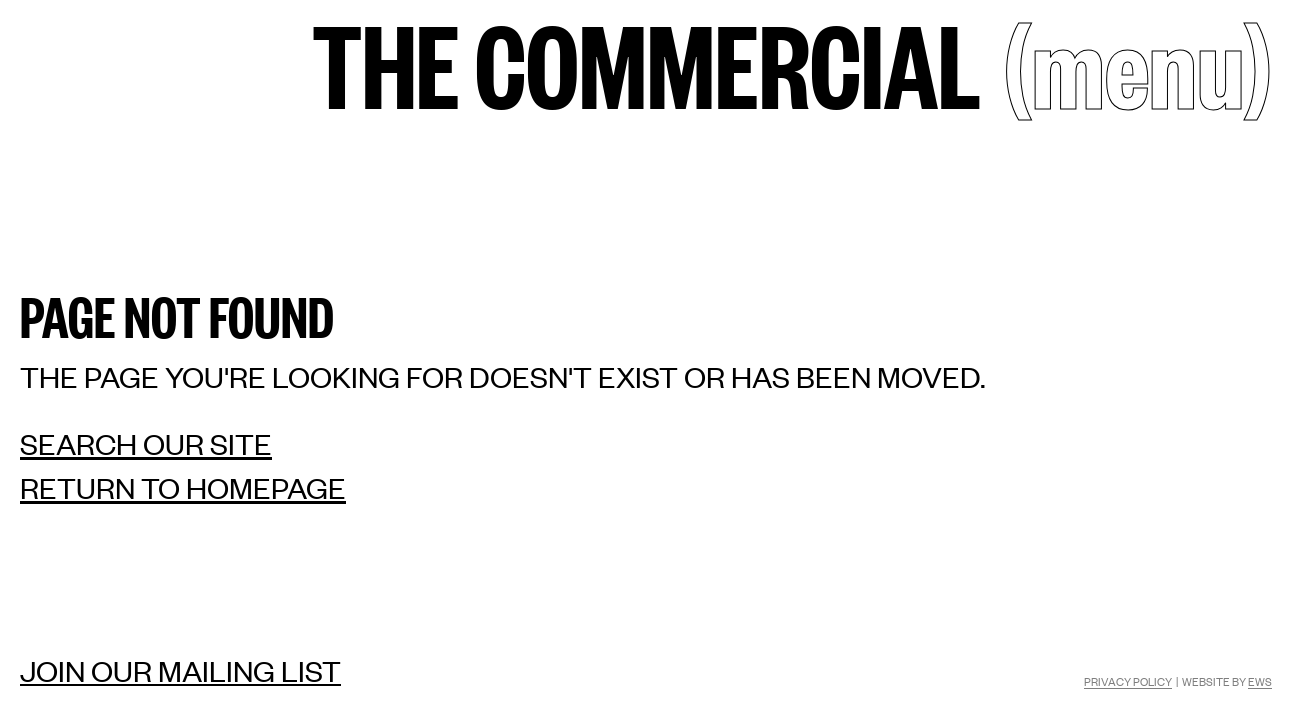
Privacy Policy (1128, 681)
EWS (1260, 681)
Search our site (146, 443)
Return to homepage (183, 487)
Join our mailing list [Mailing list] (180, 670)
